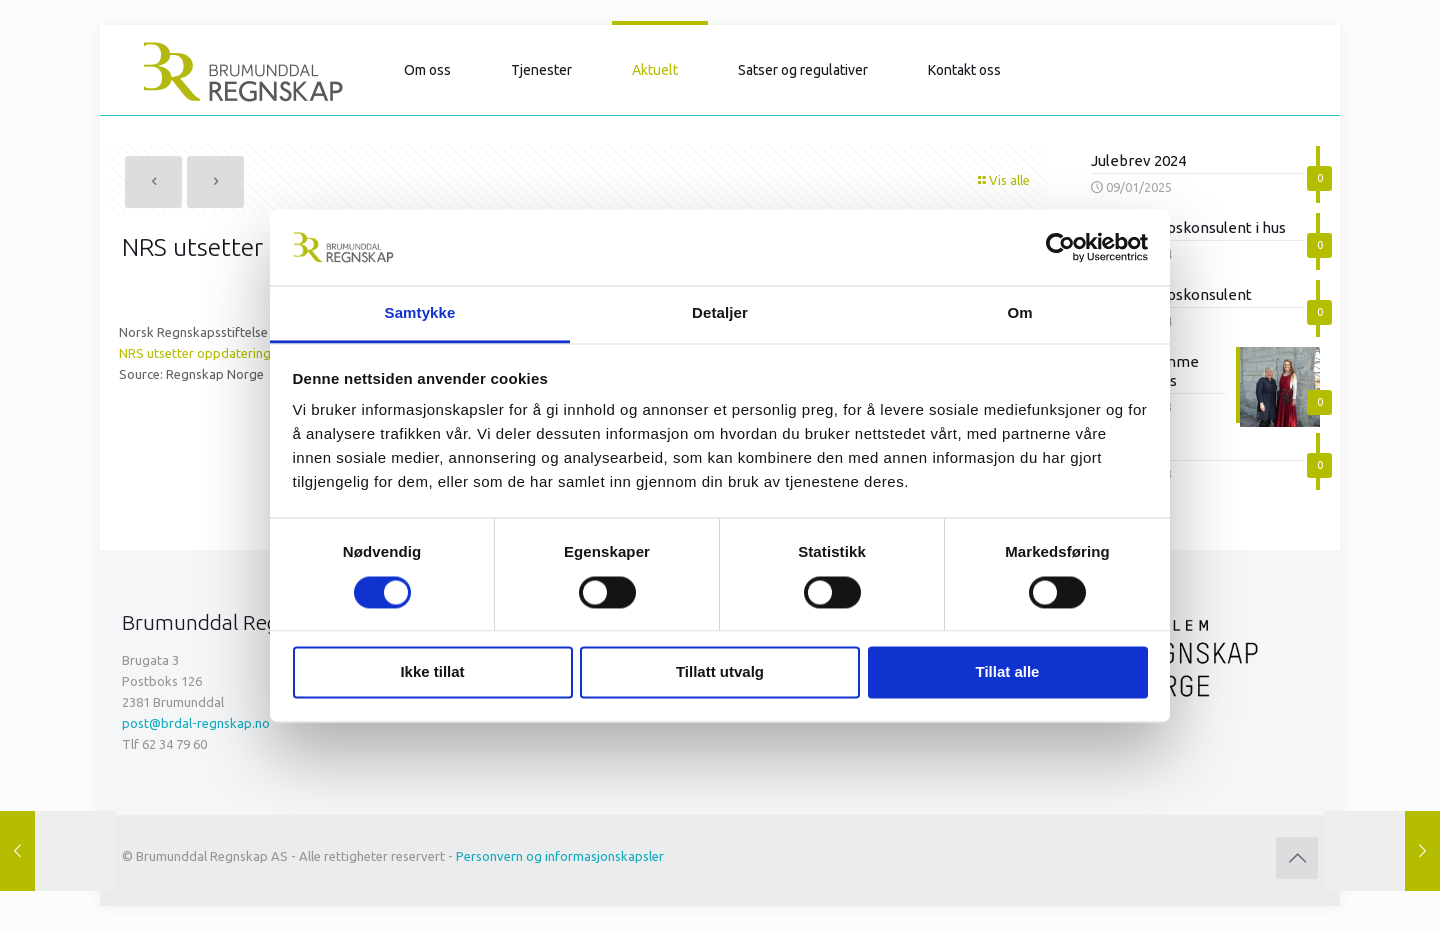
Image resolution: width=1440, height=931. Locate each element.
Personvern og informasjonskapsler (560, 856)
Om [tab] (1019, 313)
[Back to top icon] (1297, 858)
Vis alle (1003, 180)
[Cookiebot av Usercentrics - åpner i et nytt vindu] (1060, 247)
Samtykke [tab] (420, 313)
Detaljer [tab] (720, 313)
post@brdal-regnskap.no (196, 723)
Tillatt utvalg (720, 672)
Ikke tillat (432, 672)
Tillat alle (1008, 672)
